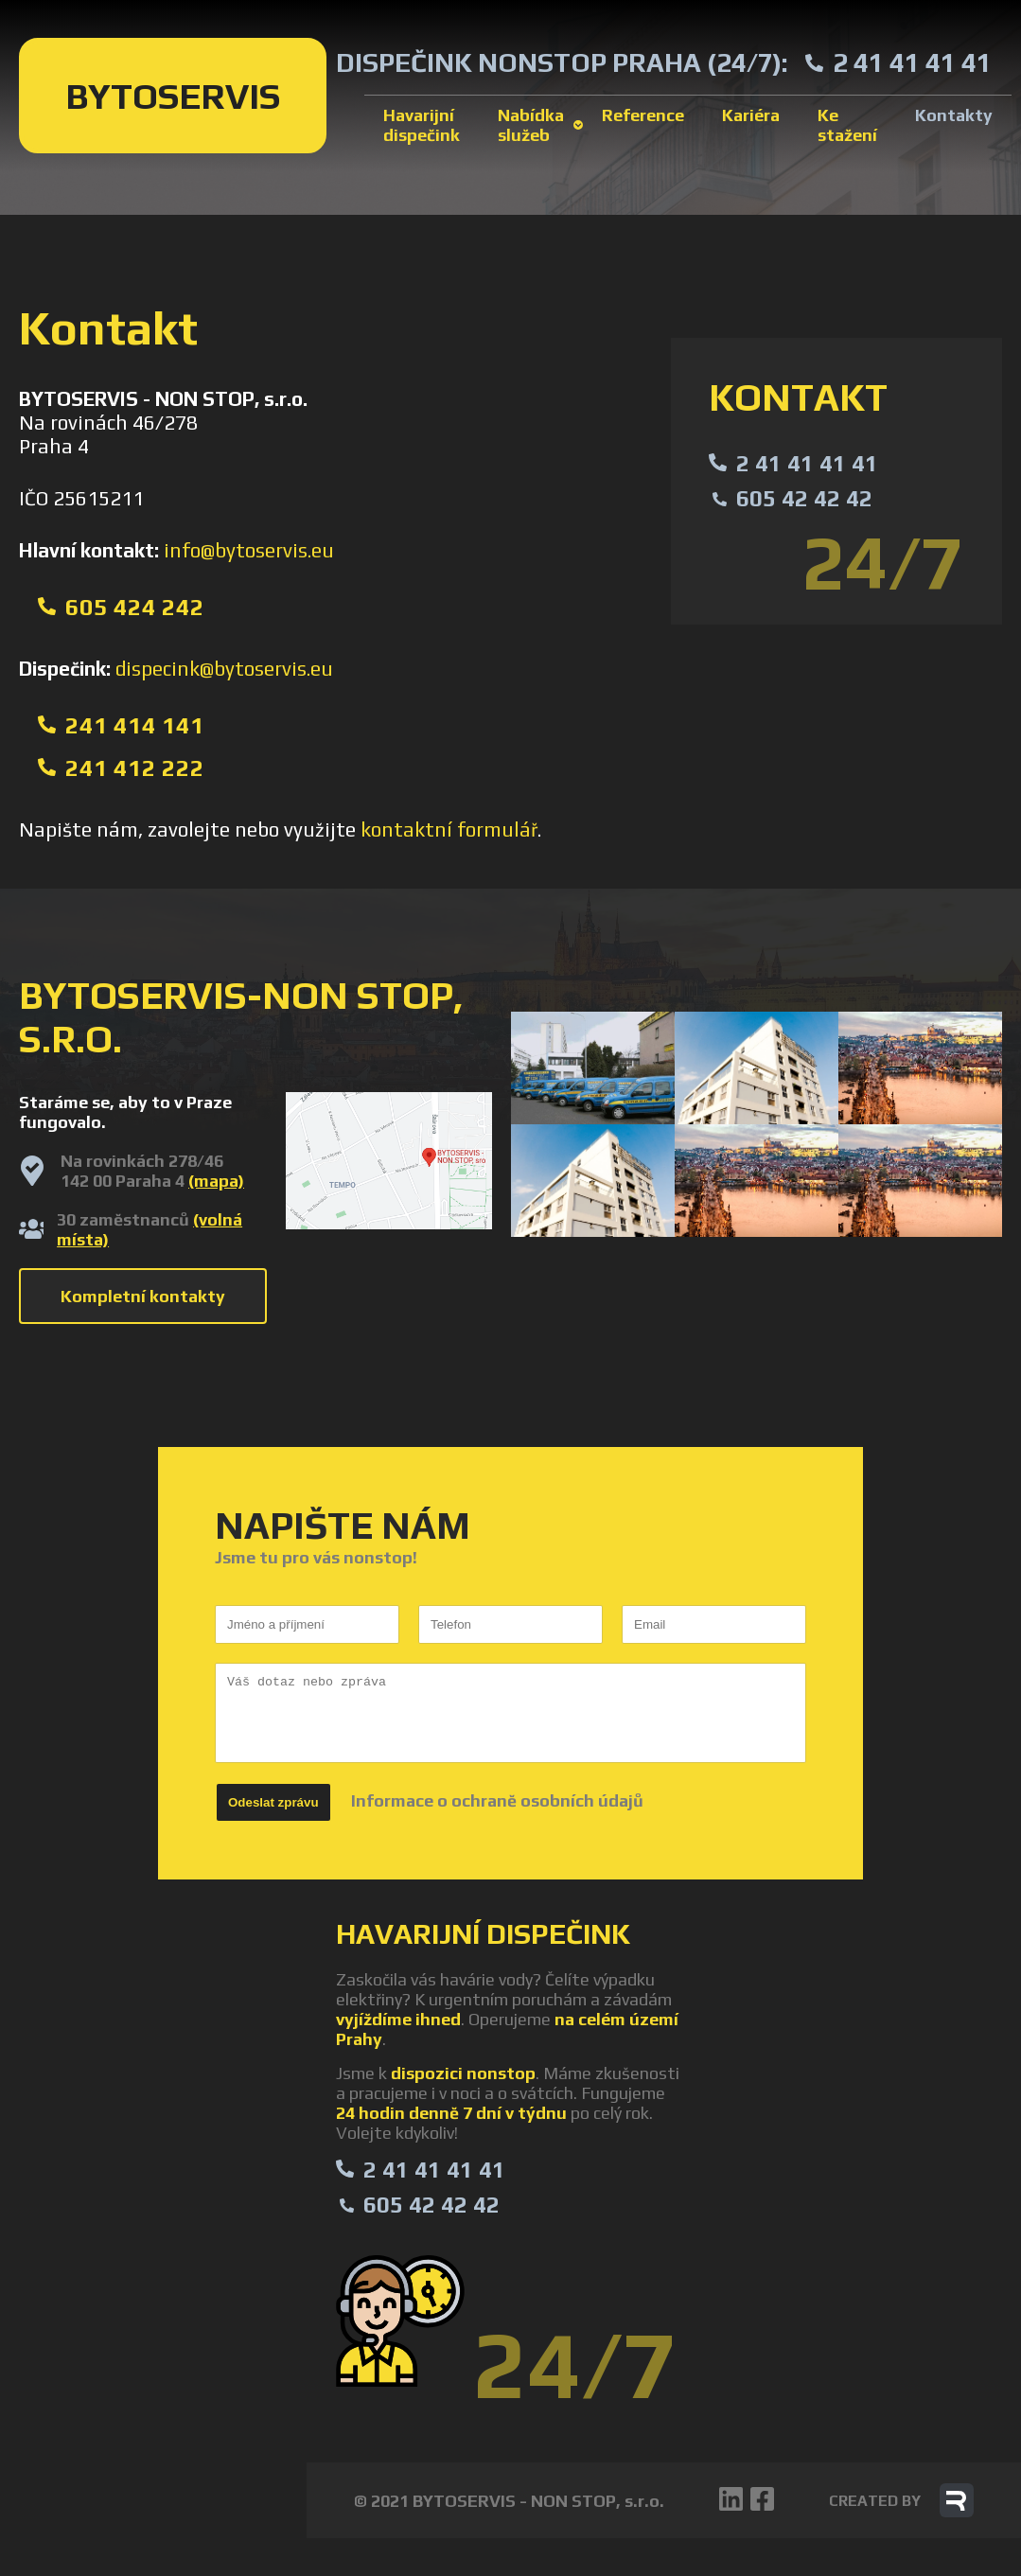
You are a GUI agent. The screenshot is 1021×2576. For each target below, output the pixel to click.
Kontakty (954, 115)
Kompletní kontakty (143, 1296)
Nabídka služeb (531, 125)
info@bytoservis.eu (249, 550)
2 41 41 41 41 (912, 62)
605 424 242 (134, 607)
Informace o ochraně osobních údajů (497, 1800)
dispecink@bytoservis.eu (224, 668)
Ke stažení (847, 125)
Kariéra (751, 115)
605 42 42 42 (804, 498)
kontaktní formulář (449, 829)
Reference (643, 115)
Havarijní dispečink (421, 125)
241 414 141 (134, 725)
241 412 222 (134, 768)
